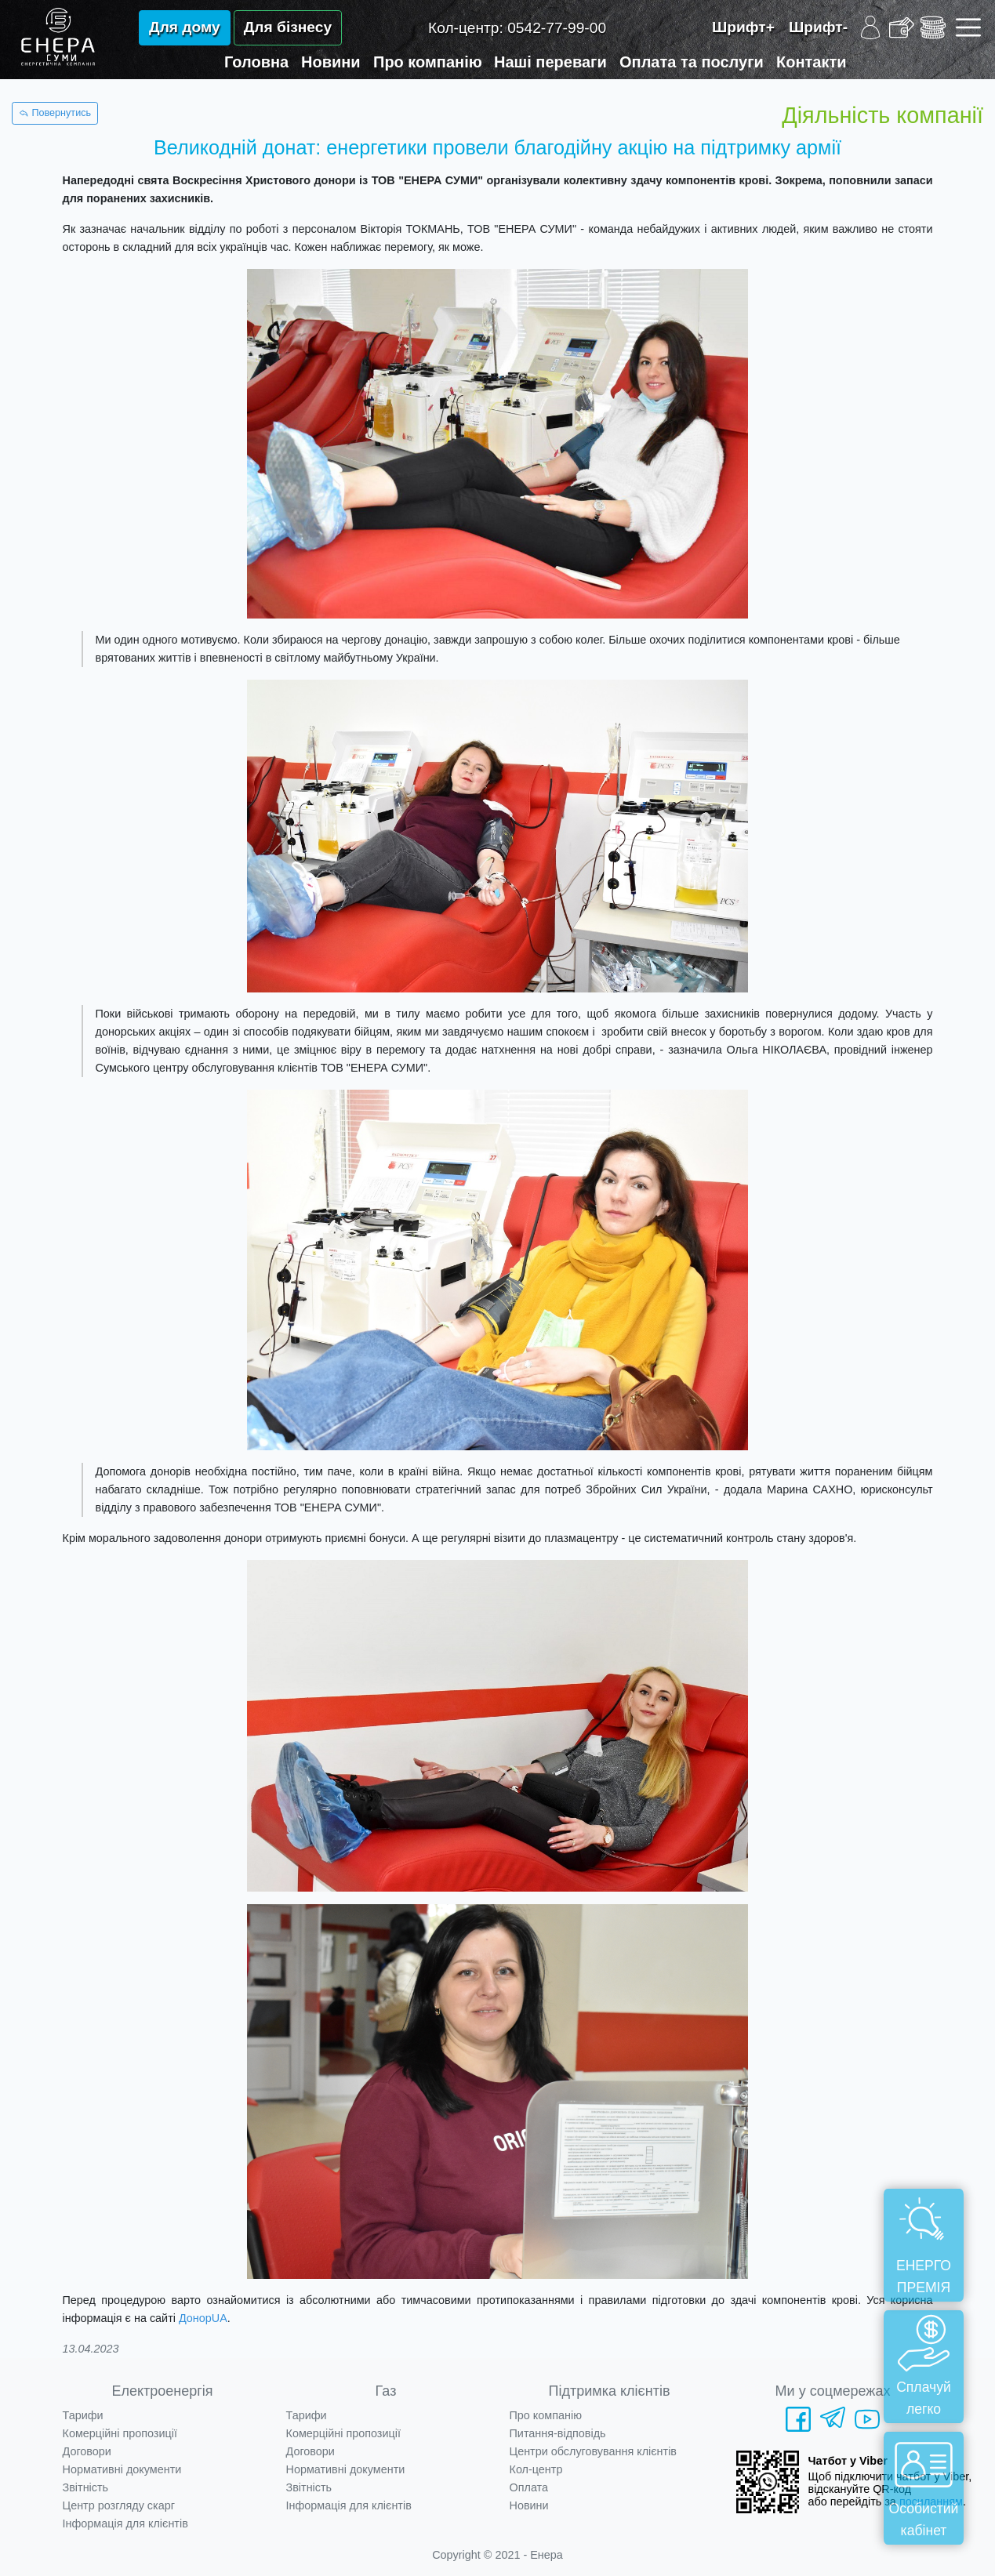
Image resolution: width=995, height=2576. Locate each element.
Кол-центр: (517, 28)
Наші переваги (550, 62)
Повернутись (55, 112)
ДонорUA (203, 2318)
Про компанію (427, 62)
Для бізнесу (288, 27)
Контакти (811, 62)
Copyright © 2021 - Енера (497, 2555)
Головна (256, 62)
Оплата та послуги (691, 62)
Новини (331, 62)
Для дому (184, 27)
